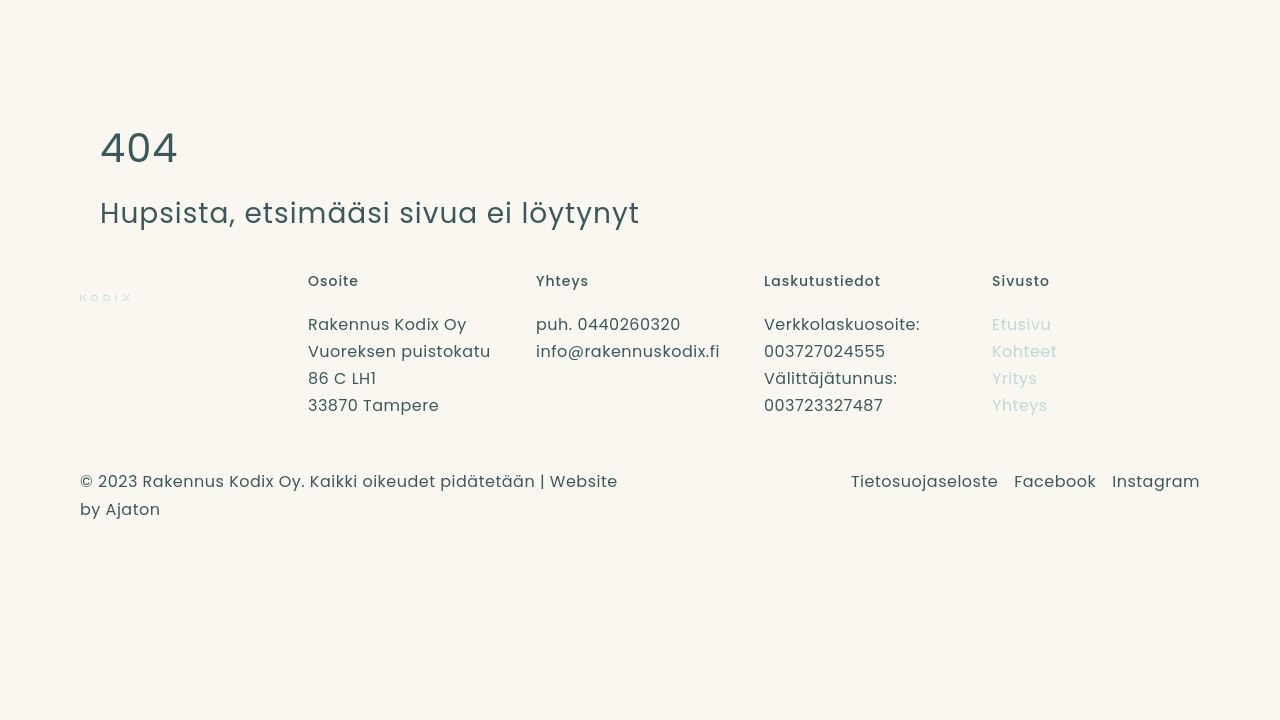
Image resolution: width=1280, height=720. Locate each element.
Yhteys (1020, 405)
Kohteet (1024, 351)
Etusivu (1021, 324)
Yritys (1014, 378)
